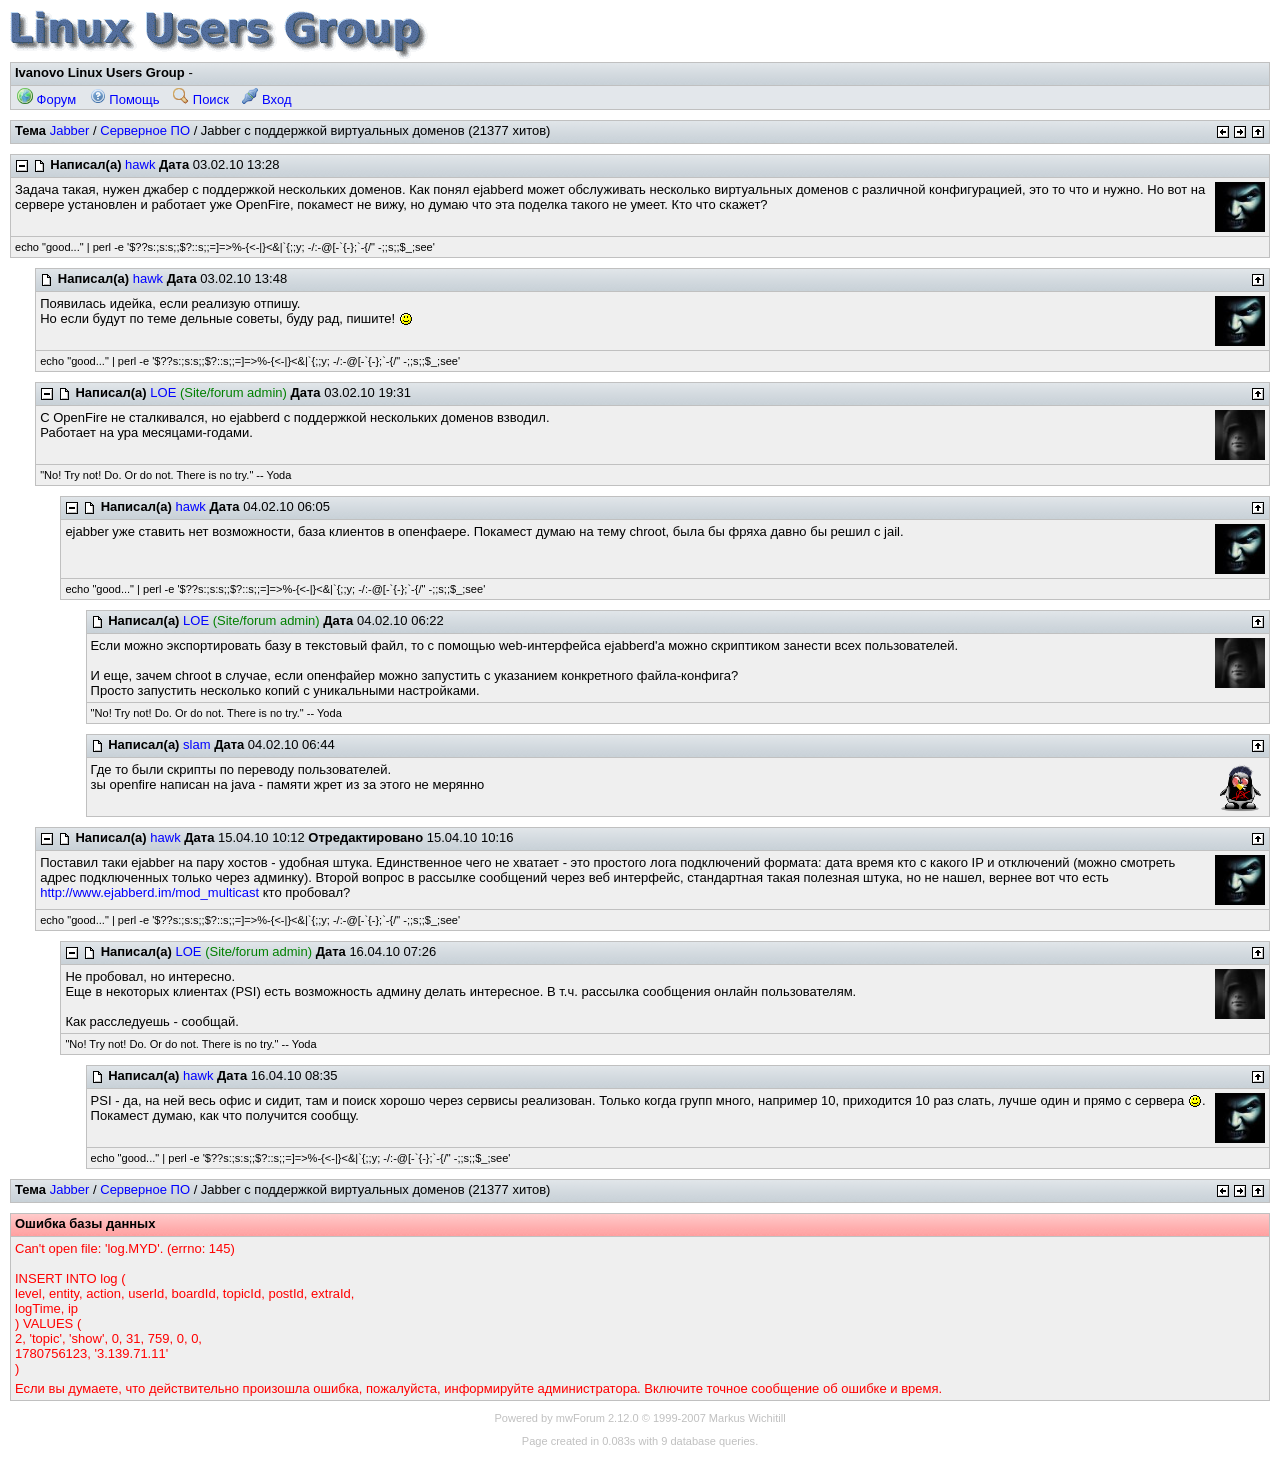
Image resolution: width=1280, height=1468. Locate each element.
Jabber (70, 130)
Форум (46, 99)
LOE (163, 392)
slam (196, 744)
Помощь (125, 99)
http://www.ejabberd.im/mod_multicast (149, 892)
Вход (266, 99)
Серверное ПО (145, 130)
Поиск (201, 99)
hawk (140, 164)
